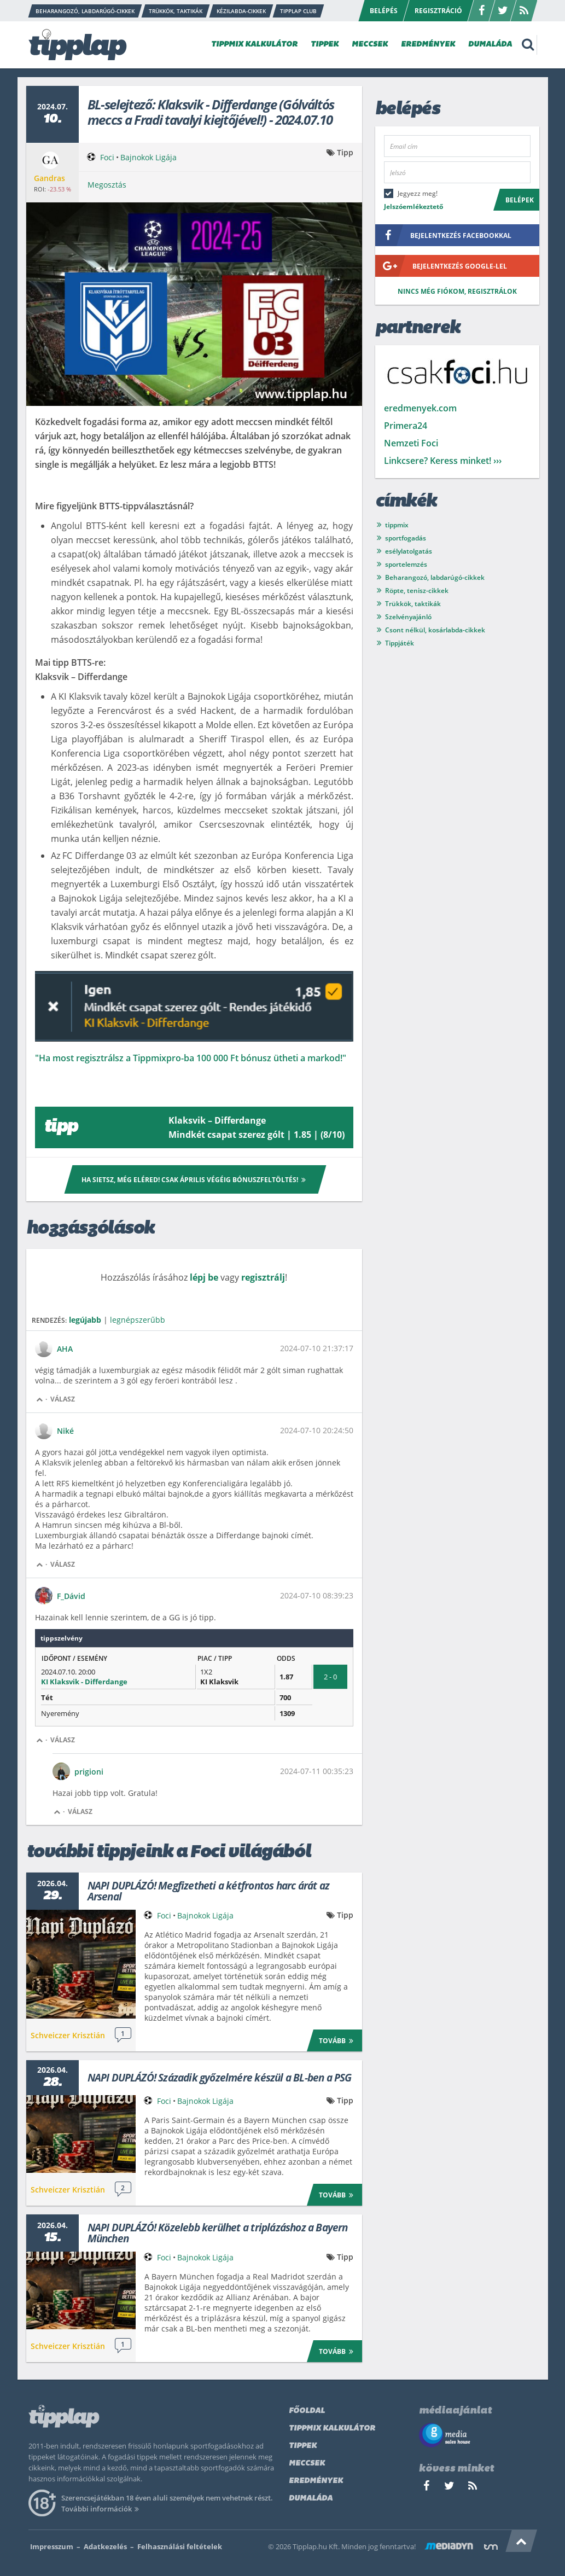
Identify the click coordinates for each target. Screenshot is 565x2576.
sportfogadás (405, 538)
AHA (65, 1349)
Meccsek (307, 2463)
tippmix (397, 525)
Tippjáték (399, 643)
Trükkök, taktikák (413, 603)
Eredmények (316, 2481)
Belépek (519, 200)
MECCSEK (370, 44)
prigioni (88, 1771)
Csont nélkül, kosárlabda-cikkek (435, 630)
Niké (65, 1431)
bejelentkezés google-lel (441, 266)
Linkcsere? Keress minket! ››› (443, 461)
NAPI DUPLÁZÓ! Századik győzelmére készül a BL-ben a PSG (220, 2078)
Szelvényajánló (408, 616)
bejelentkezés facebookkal (443, 235)
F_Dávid (71, 1596)
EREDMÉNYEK (428, 44)
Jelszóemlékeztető (413, 206)
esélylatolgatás (408, 551)
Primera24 (405, 426)
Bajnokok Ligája (148, 157)
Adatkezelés (105, 2546)
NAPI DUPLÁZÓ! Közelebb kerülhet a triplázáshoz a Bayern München (218, 2233)
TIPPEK (325, 44)
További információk (102, 2509)
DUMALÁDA (490, 44)
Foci (107, 157)
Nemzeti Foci (411, 443)
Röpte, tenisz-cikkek (416, 590)
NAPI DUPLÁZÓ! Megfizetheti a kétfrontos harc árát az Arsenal (208, 1891)
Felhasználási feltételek (179, 2546)
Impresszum (51, 2546)
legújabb (85, 1320)
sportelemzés (406, 564)
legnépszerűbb (137, 1320)
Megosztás (107, 184)
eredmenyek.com (420, 408)
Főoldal (307, 2411)
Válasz (62, 1399)
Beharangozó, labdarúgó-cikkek (435, 577)
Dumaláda (311, 2498)
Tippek (303, 2446)
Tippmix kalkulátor (332, 2428)
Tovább (338, 2040)
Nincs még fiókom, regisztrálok (457, 291)
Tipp (345, 152)
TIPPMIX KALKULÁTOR (254, 44)
